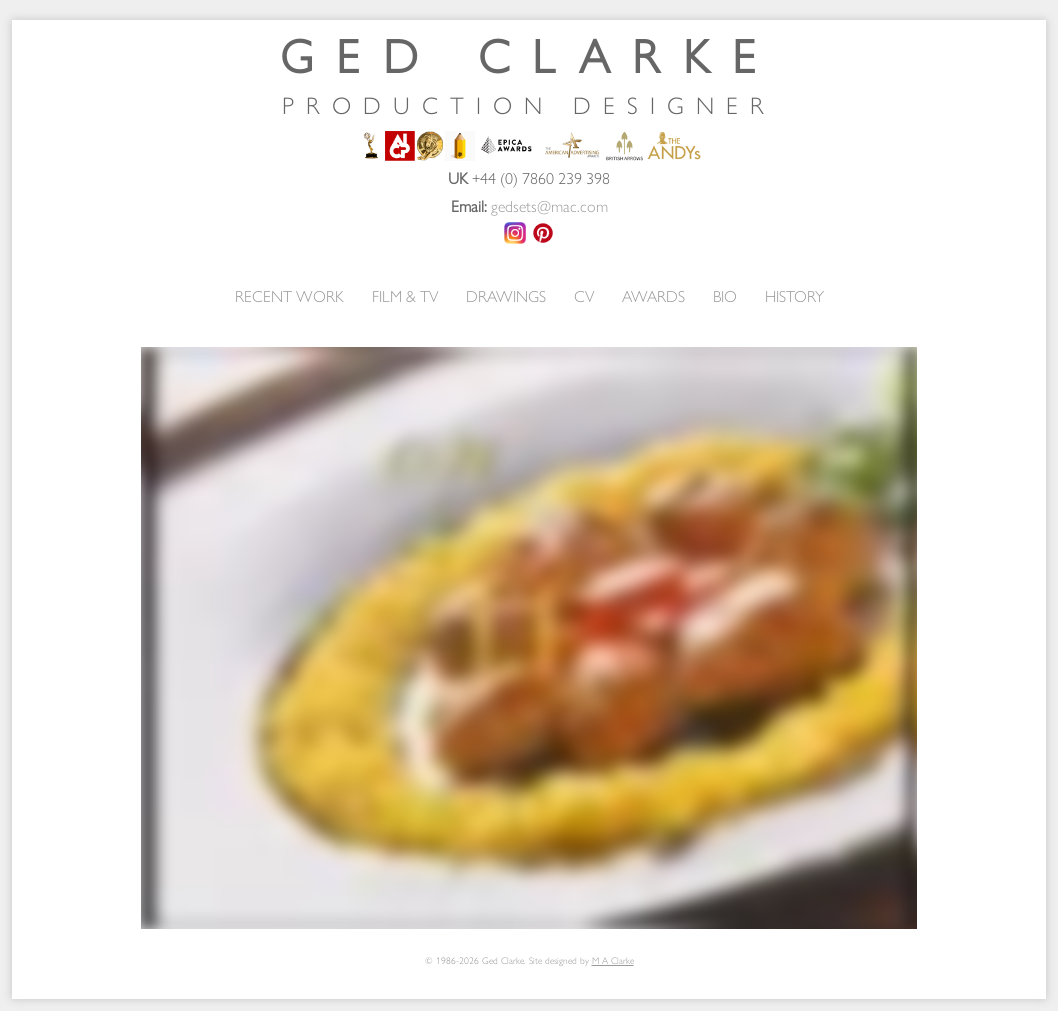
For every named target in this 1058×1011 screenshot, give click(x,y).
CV (584, 295)
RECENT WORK (289, 295)
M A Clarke (613, 960)
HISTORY (794, 295)
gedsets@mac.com (549, 205)
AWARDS (653, 295)
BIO (725, 295)
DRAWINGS (506, 295)
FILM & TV (405, 295)
